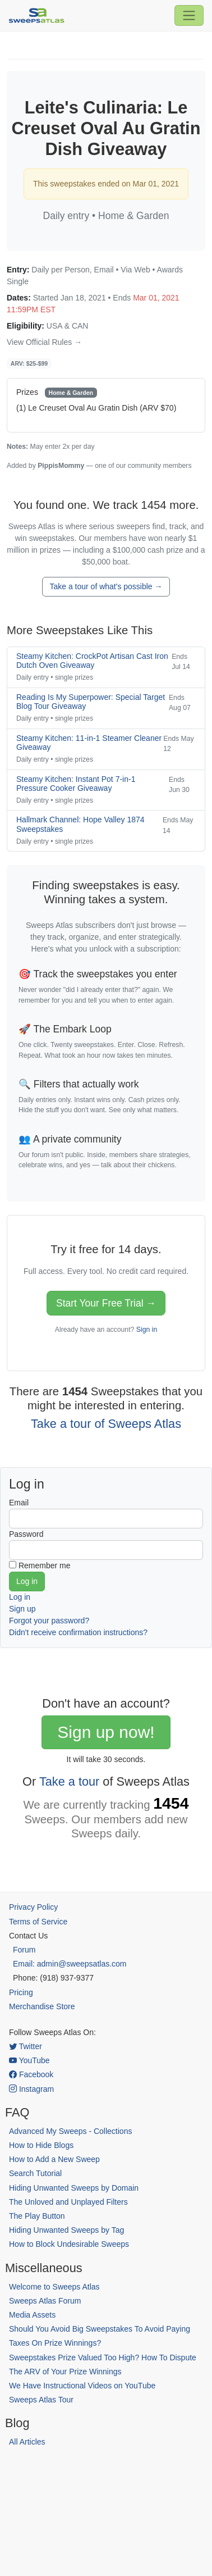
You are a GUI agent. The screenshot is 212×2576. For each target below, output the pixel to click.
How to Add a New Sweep (54, 2159)
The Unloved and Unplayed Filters (68, 2201)
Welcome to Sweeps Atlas (54, 2286)
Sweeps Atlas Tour (41, 2399)
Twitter (25, 2046)
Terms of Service (38, 1921)
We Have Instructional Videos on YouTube (82, 2385)
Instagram (31, 2089)
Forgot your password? (49, 1620)
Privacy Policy (33, 1907)
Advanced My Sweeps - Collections (70, 2131)
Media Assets (32, 2314)
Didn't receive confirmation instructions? (78, 1632)
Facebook (31, 2074)
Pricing (21, 1992)
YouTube (29, 2060)
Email (19, 1502)
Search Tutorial (35, 2173)
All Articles (27, 2441)
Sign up (22, 1608)
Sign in (146, 1329)
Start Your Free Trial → (106, 1303)
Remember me (45, 1565)
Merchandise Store (42, 2006)
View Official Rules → (44, 342)
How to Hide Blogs (41, 2145)
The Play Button (37, 2215)
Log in (19, 1596)
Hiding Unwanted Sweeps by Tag (66, 2229)
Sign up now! (105, 1732)
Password (26, 1534)
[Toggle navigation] (189, 15)
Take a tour (69, 1781)
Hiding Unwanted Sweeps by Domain (74, 2187)
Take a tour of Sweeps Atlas (106, 1424)
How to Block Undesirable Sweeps (69, 2244)
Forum (24, 1949)
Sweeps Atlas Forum (45, 2300)
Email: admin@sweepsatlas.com (70, 1963)
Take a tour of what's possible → (105, 586)
